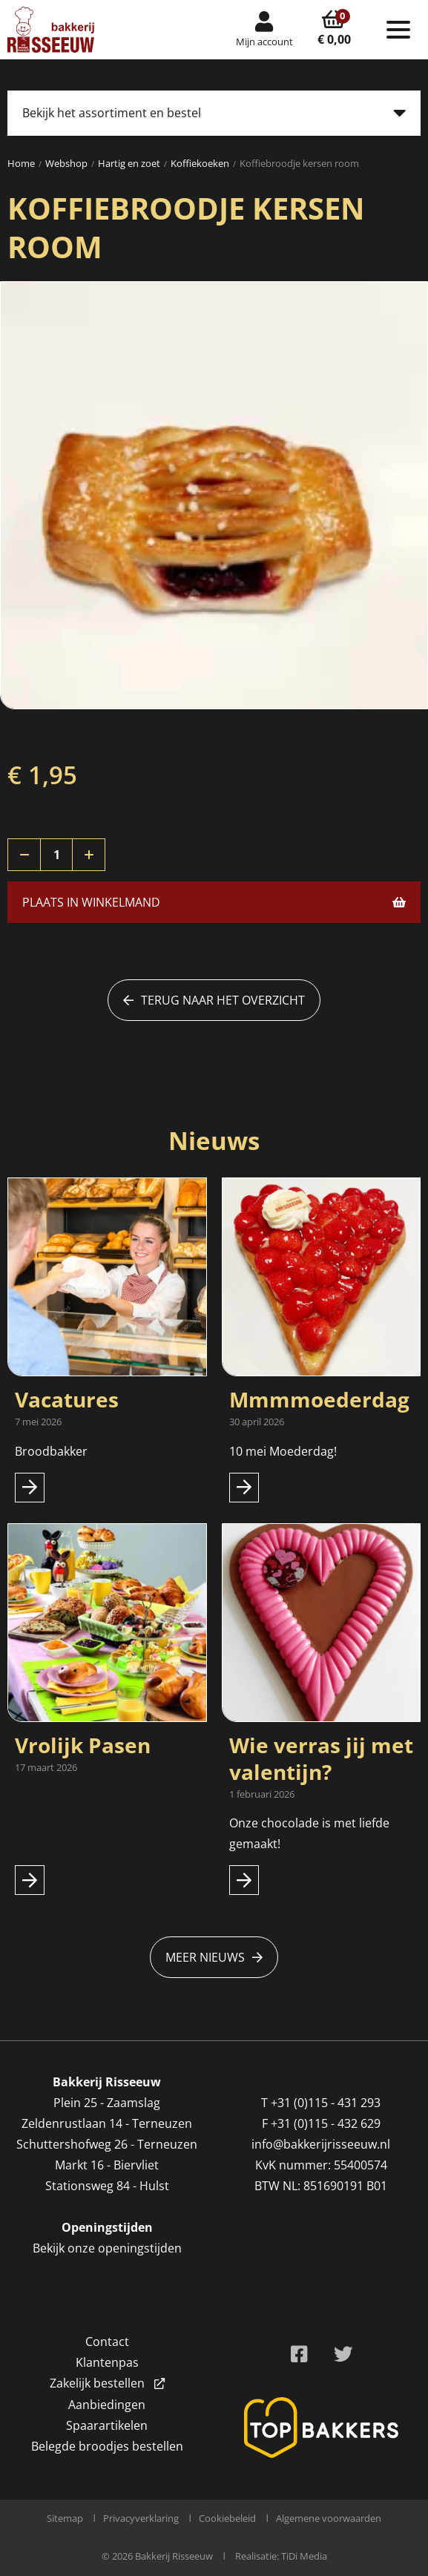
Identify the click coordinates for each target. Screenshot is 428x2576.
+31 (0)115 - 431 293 (326, 2102)
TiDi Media (304, 2556)
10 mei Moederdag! (283, 1451)
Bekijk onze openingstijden (107, 2248)
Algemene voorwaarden (328, 2518)
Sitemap (65, 2518)
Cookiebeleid (227, 2518)
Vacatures (67, 1399)
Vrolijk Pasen (83, 1745)
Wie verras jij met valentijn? (321, 1758)
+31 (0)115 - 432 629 (326, 2123)
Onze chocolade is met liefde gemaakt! (309, 1833)
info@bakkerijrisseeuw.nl (320, 2144)
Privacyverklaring (141, 2518)
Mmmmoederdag (319, 1399)
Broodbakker (52, 1451)
